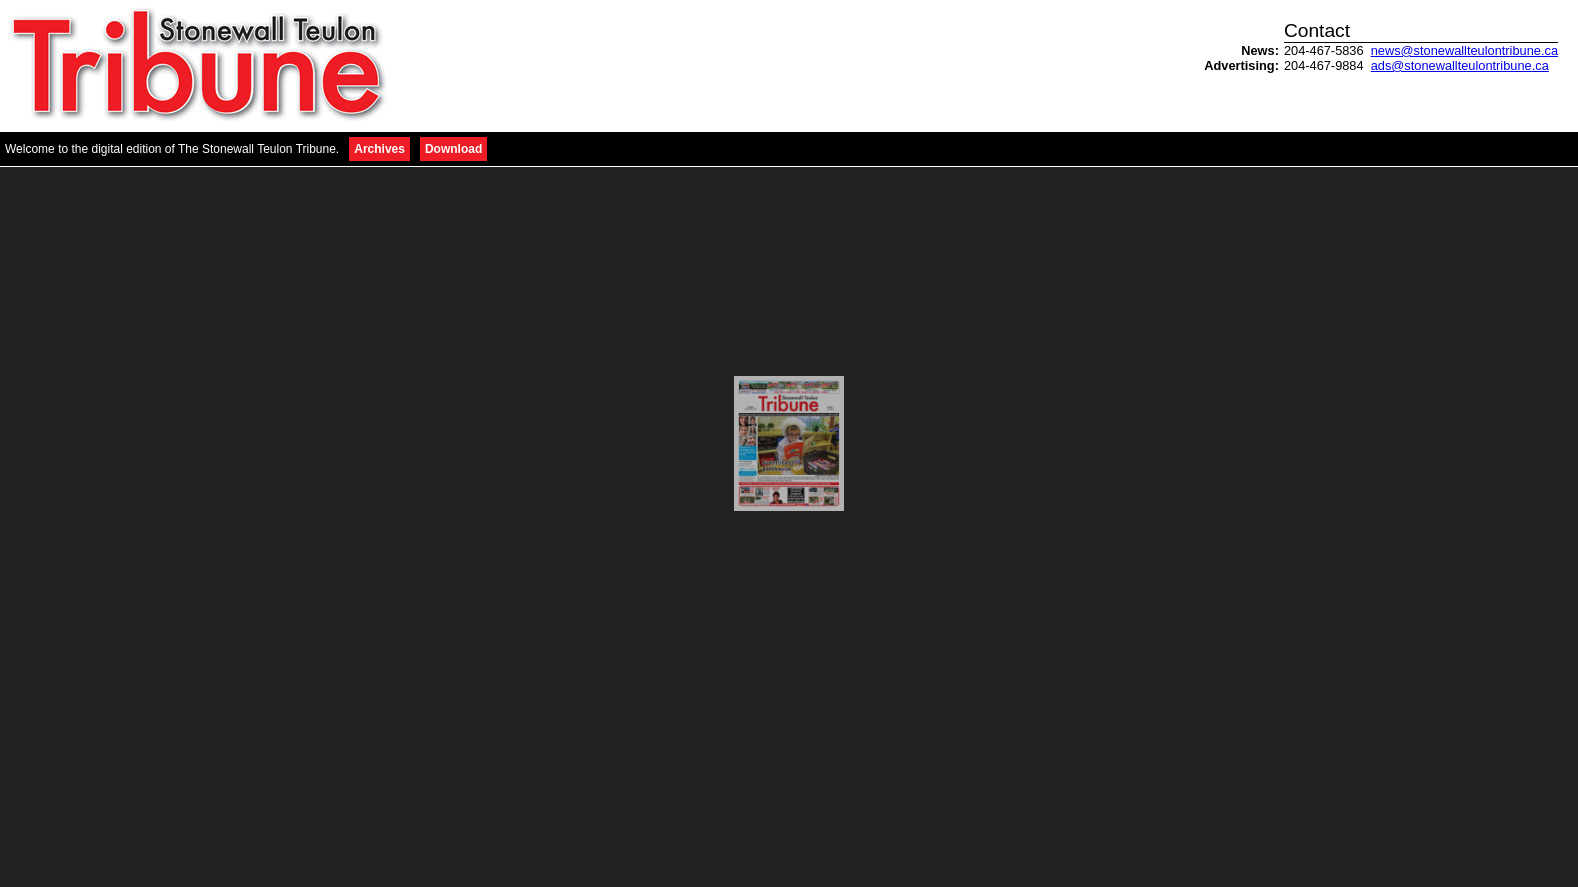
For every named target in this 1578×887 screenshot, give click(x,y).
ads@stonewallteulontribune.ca (1460, 65)
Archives (379, 149)
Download (453, 149)
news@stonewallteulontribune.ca (1464, 50)
